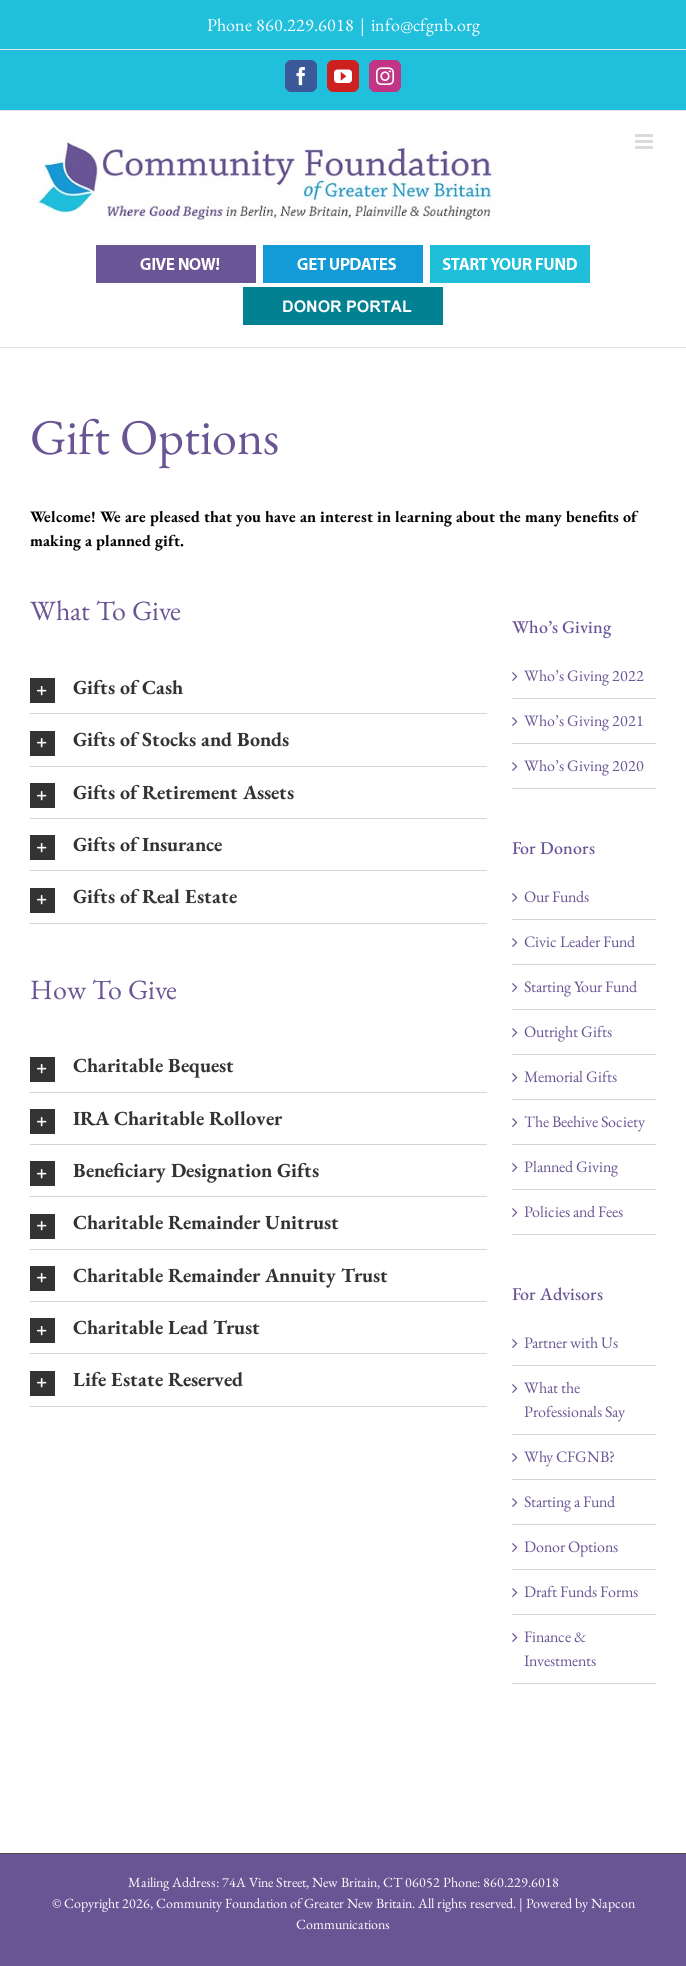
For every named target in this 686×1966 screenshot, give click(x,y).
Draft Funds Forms (581, 1591)
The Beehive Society (584, 1121)
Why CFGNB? (569, 1456)
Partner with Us (571, 1342)
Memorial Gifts (570, 1076)
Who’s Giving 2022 (584, 675)
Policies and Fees (573, 1211)
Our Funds (556, 896)
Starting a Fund (569, 1501)
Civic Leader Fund (579, 941)
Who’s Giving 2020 (584, 765)
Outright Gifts (568, 1031)
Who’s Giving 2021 (584, 720)
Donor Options (571, 1546)
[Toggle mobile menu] (645, 141)
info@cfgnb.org (425, 24)
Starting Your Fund (580, 986)
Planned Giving (571, 1166)
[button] (258, 687)
